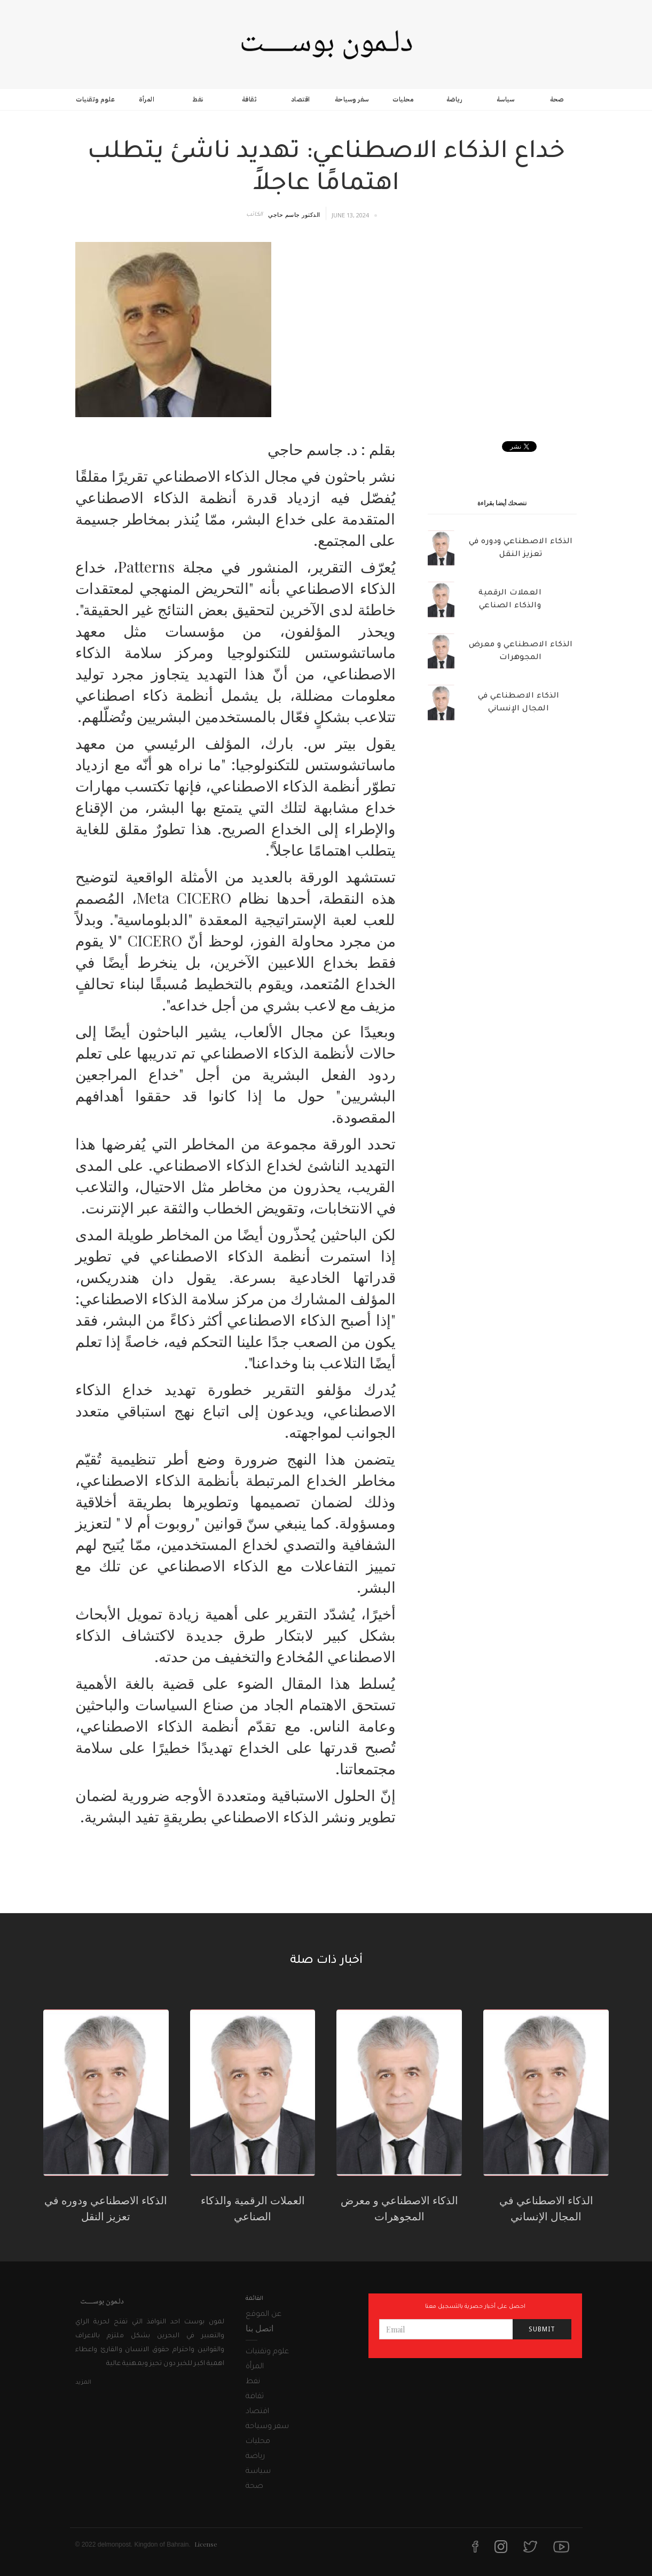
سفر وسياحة (352, 99)
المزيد (83, 2382)
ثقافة (249, 99)
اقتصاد (300, 99)
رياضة (454, 99)
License (205, 2544)
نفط (197, 99)
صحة (557, 99)
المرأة (146, 99)
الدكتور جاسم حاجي (294, 214)
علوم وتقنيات (95, 99)
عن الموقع (263, 2315)
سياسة (506, 99)
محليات (402, 99)
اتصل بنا (259, 2328)
